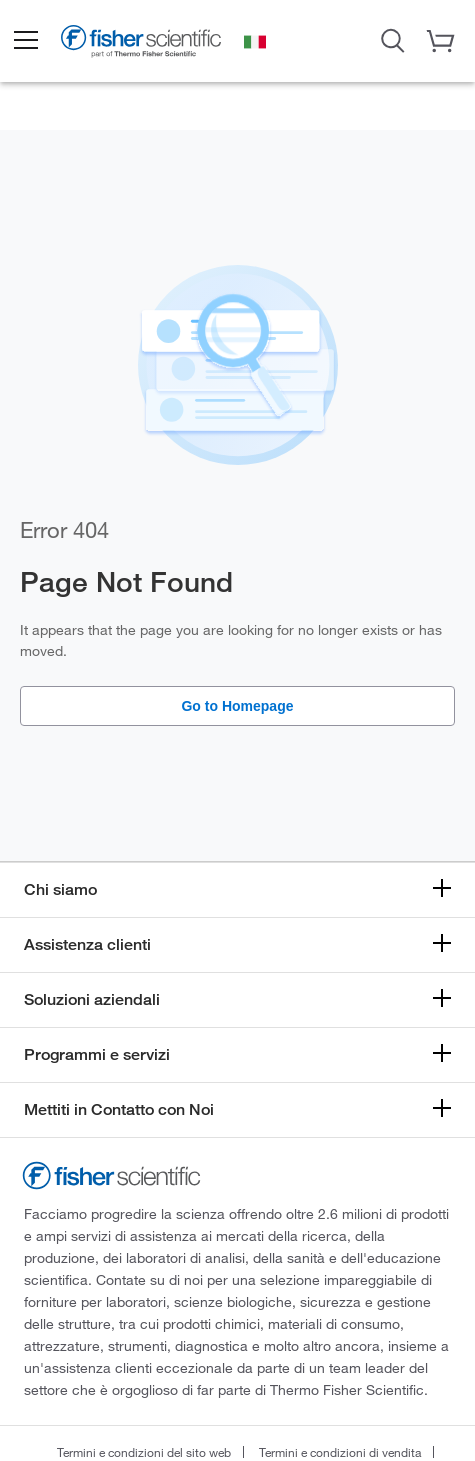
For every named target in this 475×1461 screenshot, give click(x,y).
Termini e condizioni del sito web (144, 1452)
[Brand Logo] (141, 43)
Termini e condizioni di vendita (340, 1452)
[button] (25, 41)
